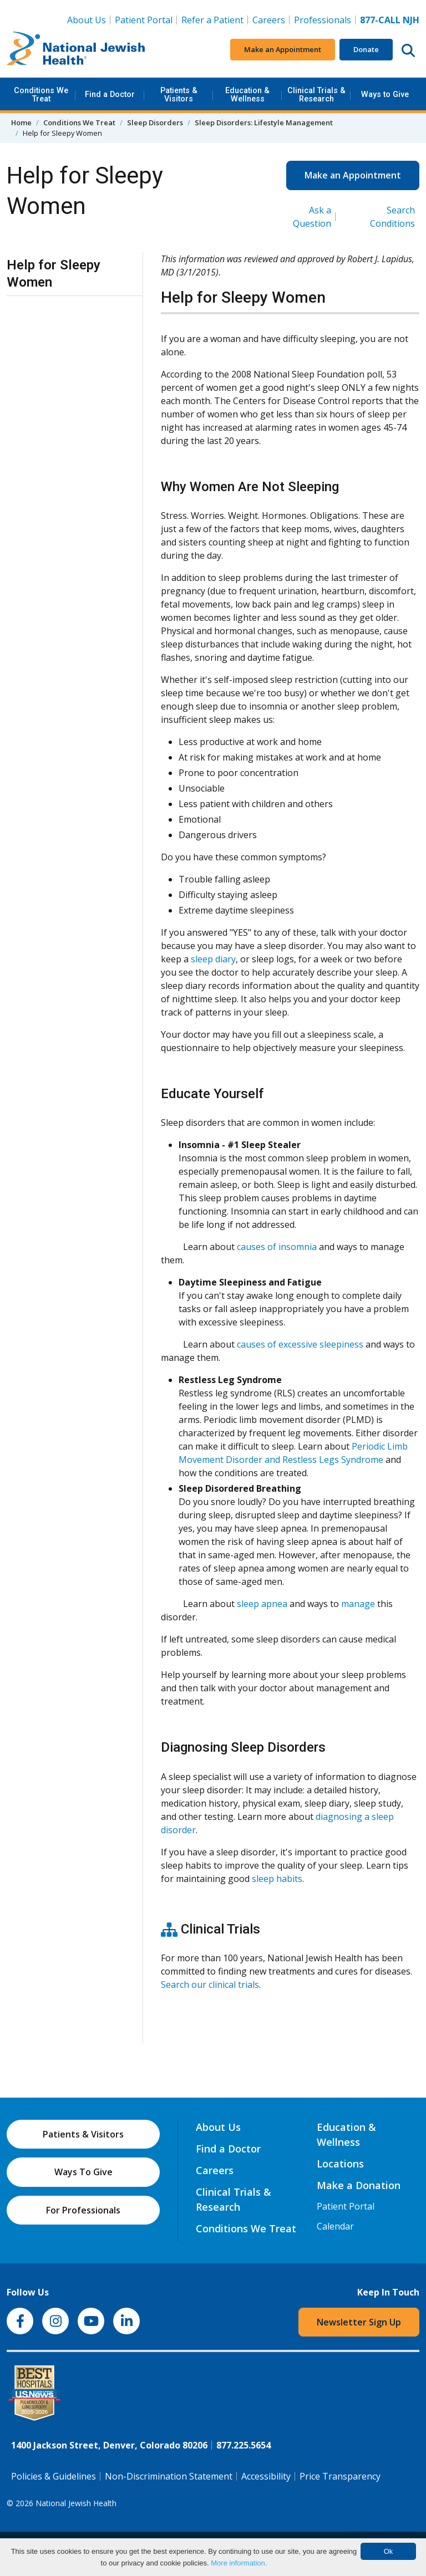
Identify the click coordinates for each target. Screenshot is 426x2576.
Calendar (335, 2226)
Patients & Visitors (178, 94)
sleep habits (277, 1879)
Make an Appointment (282, 49)
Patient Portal (144, 20)
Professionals (322, 20)
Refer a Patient (212, 20)
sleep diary (213, 959)
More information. (239, 2563)
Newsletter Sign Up (359, 2322)
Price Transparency (340, 2476)
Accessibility (266, 2476)
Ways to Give (385, 94)
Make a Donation (358, 2185)
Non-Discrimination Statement (168, 2476)
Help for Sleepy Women (53, 273)
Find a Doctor (110, 94)
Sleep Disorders (155, 122)
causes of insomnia (277, 1247)
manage (358, 1604)
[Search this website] (408, 50)
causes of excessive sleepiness (300, 1344)
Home (21, 122)
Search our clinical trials (210, 1984)
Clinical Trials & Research (316, 94)
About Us (86, 20)
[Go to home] (76, 50)
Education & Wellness (247, 94)
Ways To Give (83, 2172)
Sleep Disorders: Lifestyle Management (264, 122)
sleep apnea (262, 1604)
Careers (271, 19)
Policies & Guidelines (53, 2476)
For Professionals (83, 2210)
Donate (366, 49)
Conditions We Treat (41, 94)
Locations (340, 2163)
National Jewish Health (76, 2503)
